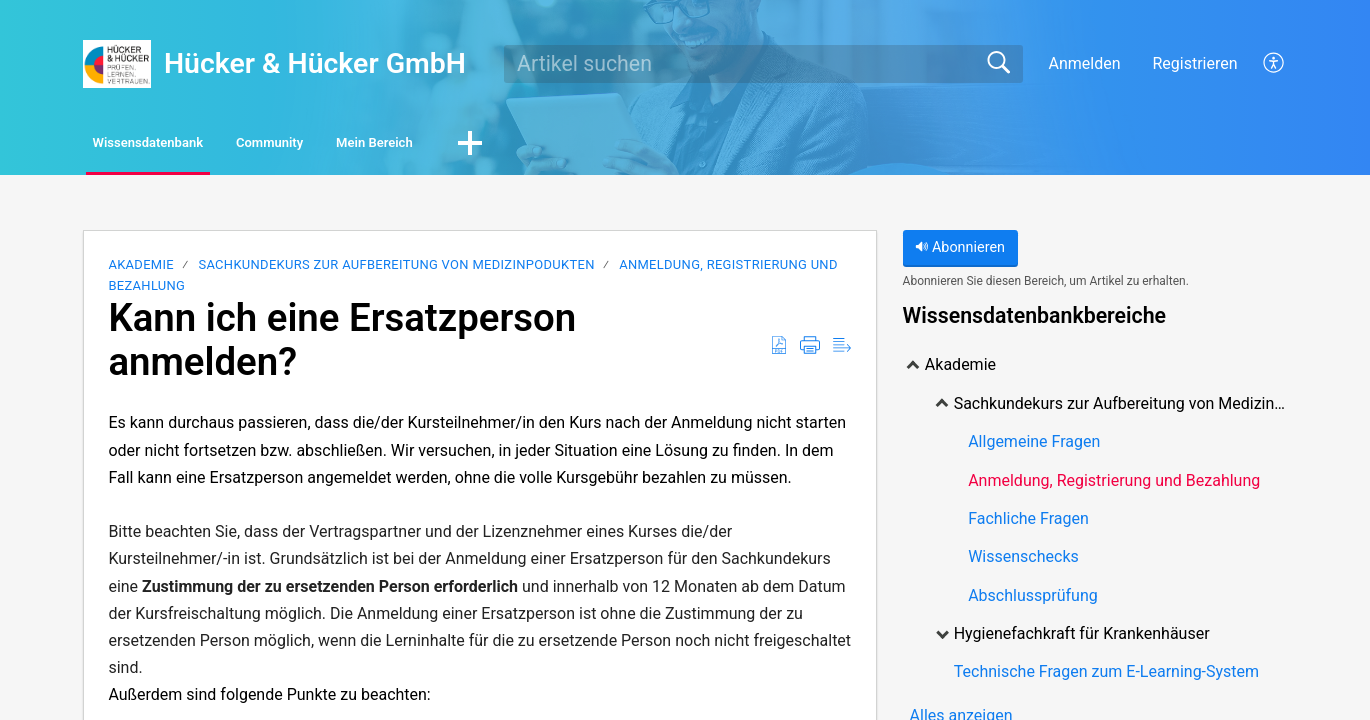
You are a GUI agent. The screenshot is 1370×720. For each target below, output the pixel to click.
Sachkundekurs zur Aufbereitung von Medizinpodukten (398, 269)
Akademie (141, 269)
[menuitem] (1262, 64)
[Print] (810, 351)
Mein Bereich (524, 145)
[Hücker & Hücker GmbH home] (117, 64)
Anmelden (1084, 63)
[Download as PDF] (779, 351)
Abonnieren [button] (960, 252)
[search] (763, 64)
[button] (647, 147)
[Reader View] (842, 351)
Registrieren (1194, 63)
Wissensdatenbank (186, 145)
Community (365, 145)
